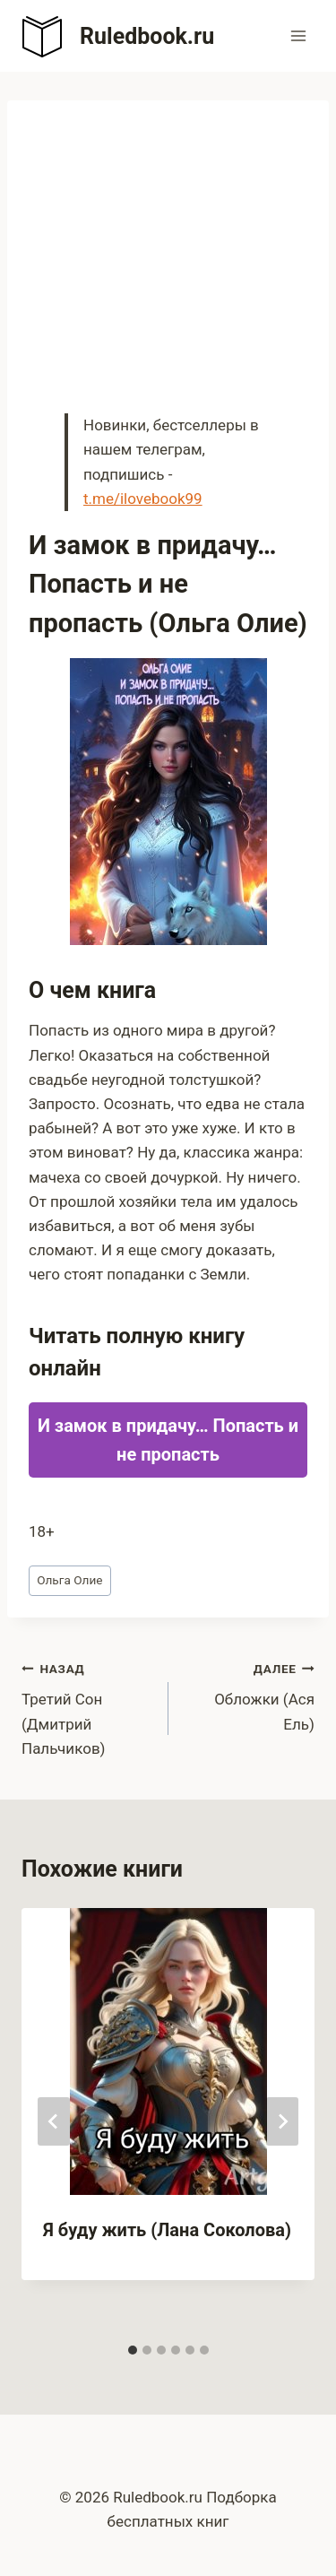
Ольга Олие (69, 1580)
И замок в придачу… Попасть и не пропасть (168, 1440)
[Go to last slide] (54, 2121)
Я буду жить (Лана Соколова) (167, 2230)
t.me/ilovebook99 (142, 498)
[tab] (132, 2350)
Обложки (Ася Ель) (249, 1694)
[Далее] (282, 2121)
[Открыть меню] (297, 35)
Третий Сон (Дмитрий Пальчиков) (87, 1706)
